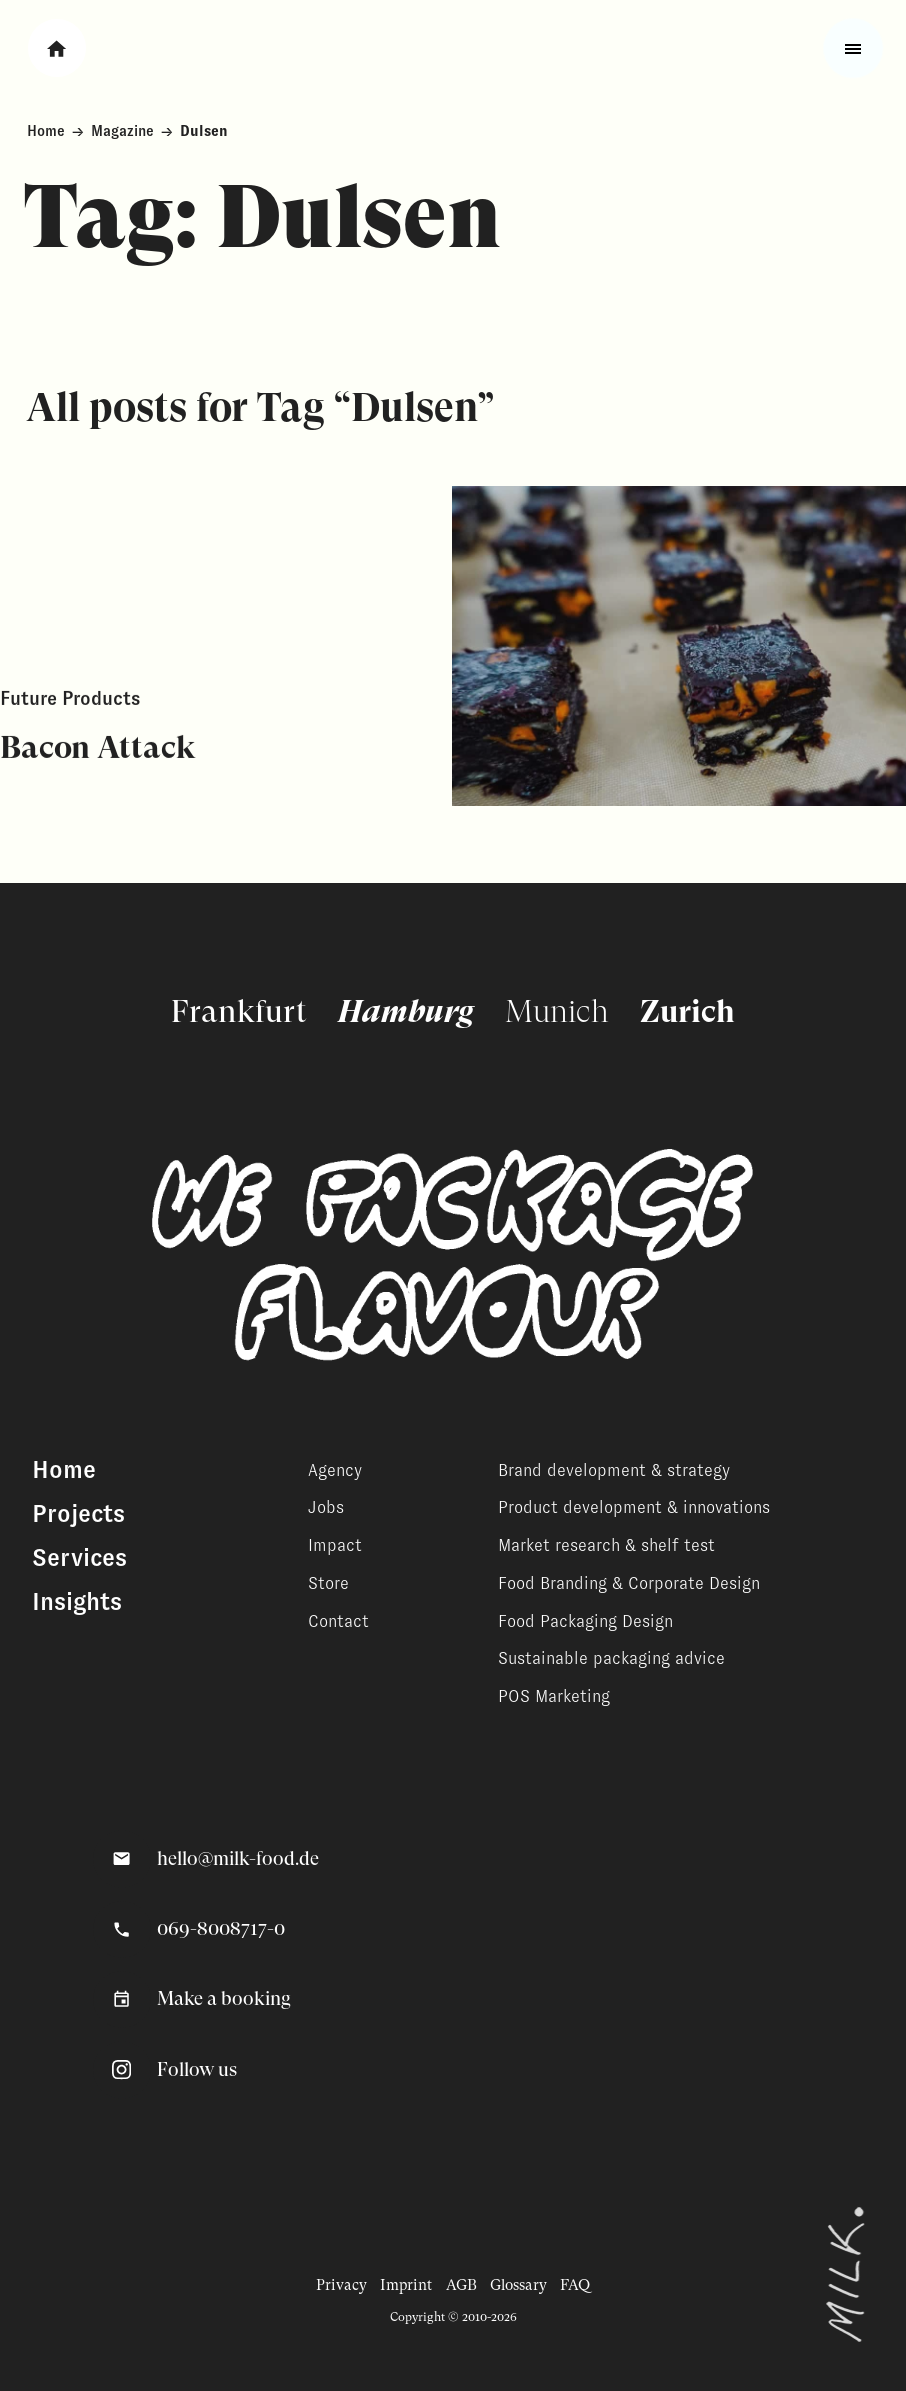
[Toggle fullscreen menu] (853, 48)
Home (46, 131)
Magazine (122, 131)
